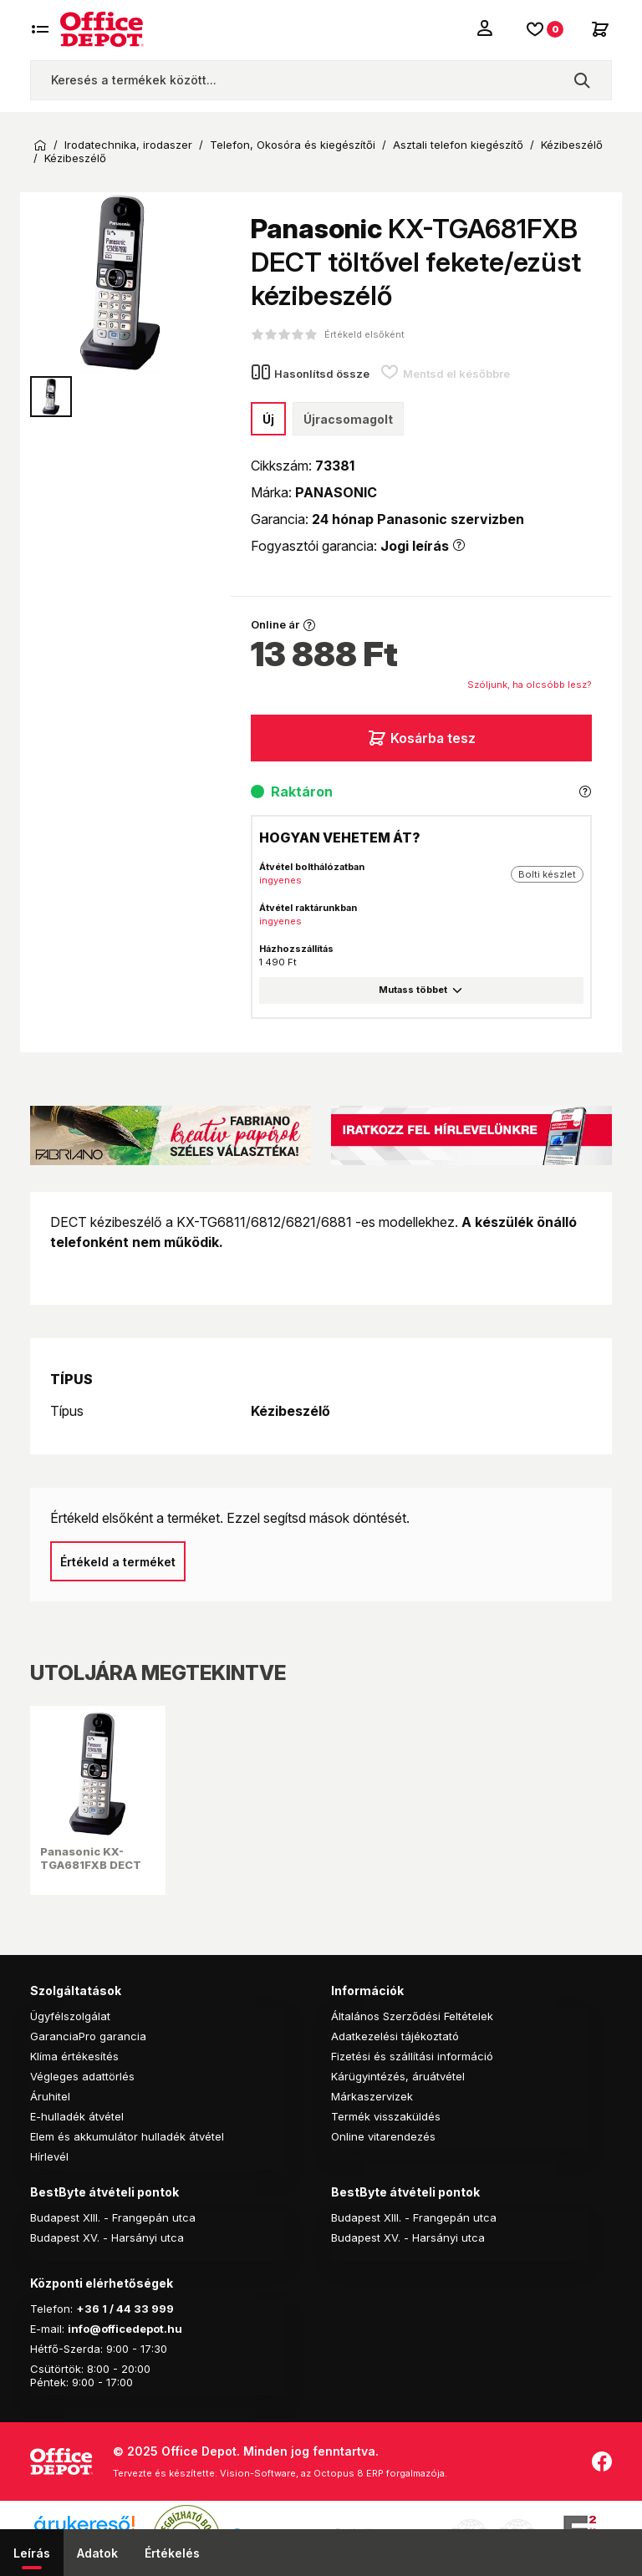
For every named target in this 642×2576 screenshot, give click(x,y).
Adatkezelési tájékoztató (395, 2036)
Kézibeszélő (572, 145)
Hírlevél (49, 2156)
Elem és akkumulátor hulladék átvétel (127, 2136)
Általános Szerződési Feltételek (412, 2016)
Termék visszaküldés (386, 2116)
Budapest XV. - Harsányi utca (107, 2237)
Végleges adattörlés (82, 2076)
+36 (87, 2308)
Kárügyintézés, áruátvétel (398, 2076)
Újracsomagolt (348, 419)
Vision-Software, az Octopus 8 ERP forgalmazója (332, 2473)
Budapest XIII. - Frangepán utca (113, 2217)
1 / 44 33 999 (136, 2308)
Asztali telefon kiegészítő (458, 145)
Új (268, 419)
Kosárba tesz (421, 738)
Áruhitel (50, 2096)
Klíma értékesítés (74, 2056)
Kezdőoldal (40, 145)
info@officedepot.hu (125, 2328)
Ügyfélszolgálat (70, 2016)
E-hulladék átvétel (77, 2116)
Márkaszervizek (372, 2096)
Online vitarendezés (383, 2136)
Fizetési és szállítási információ (412, 2056)
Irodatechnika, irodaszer (128, 145)
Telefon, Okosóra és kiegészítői (292, 145)
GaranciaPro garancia (88, 2036)
